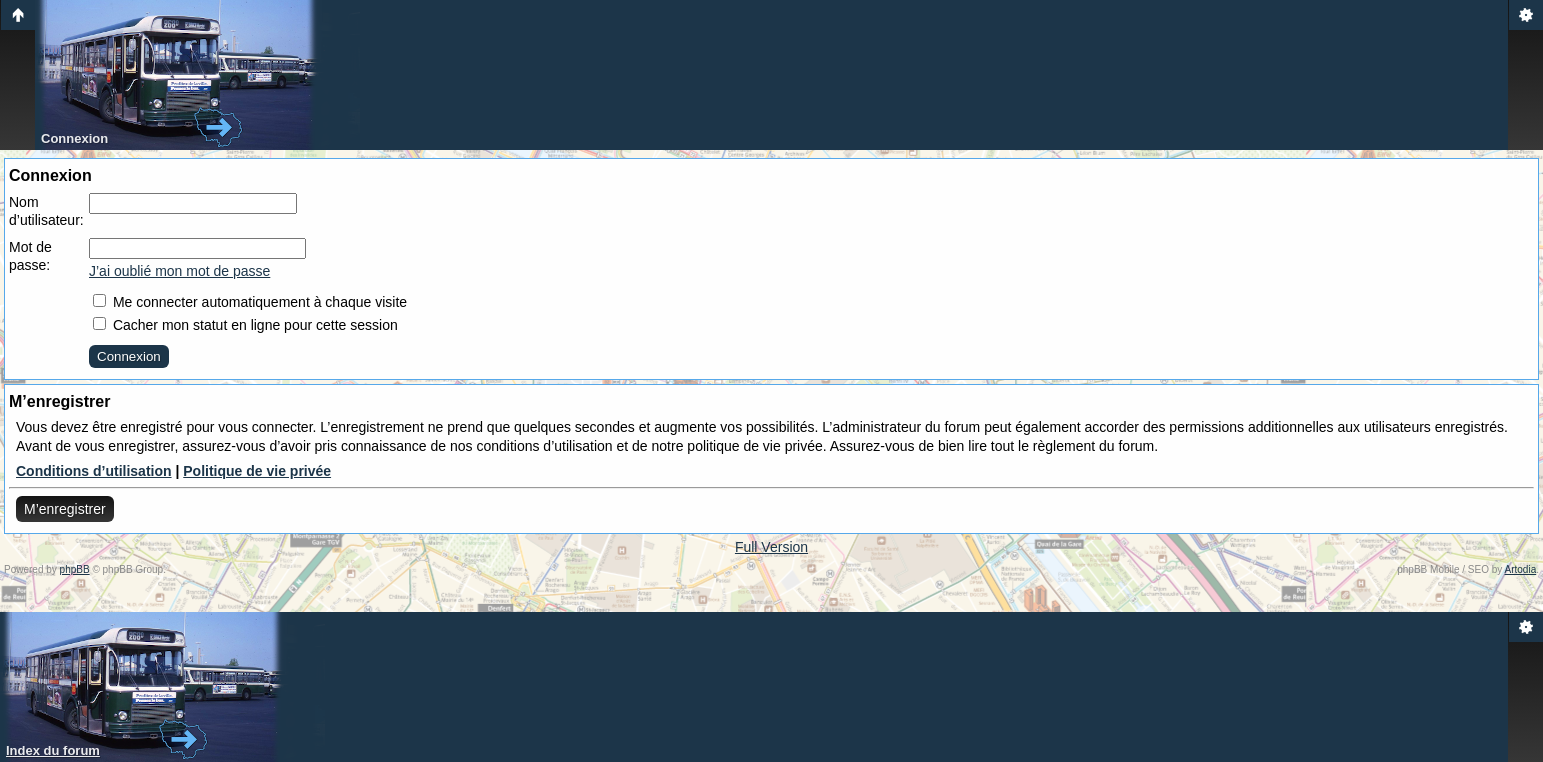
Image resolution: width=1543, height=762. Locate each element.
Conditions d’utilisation (94, 471)
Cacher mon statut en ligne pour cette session (245, 325)
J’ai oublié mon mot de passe (179, 271)
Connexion (74, 138)
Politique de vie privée (257, 471)
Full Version (771, 547)
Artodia (1521, 569)
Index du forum (53, 750)
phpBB (75, 569)
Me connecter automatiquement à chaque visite (250, 302)
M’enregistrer (65, 509)
